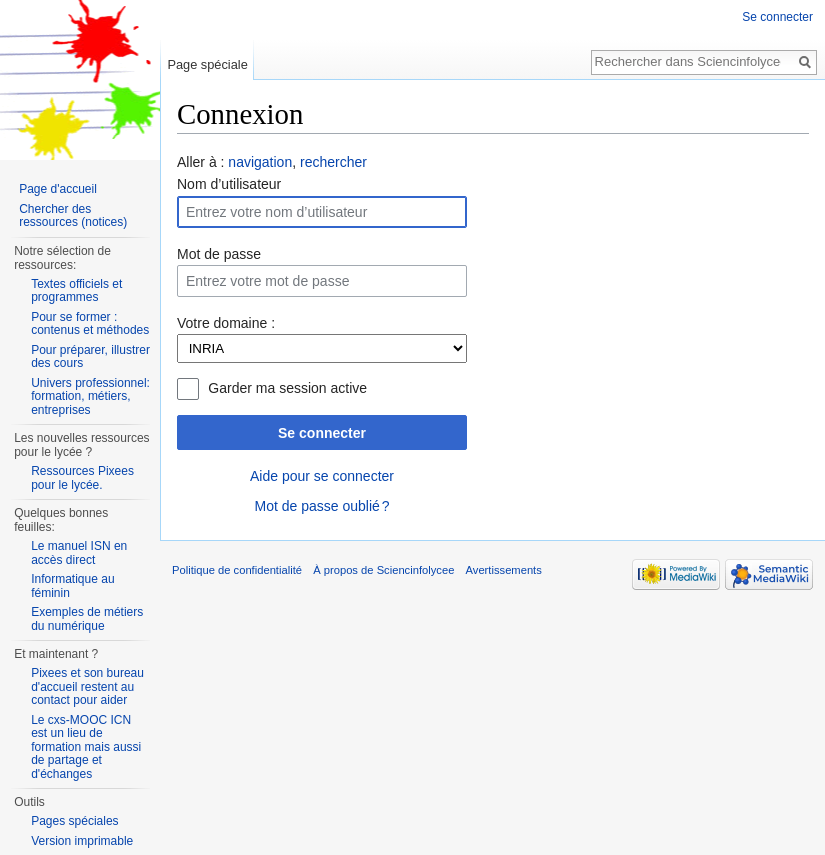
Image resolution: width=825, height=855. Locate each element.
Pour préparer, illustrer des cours (90, 357)
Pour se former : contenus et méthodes (90, 324)
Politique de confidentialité (237, 570)
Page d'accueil (58, 189)
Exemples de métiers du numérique (87, 619)
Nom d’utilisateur (229, 184)
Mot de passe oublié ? (321, 506)
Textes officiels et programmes (76, 291)
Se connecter (322, 433)
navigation (260, 162)
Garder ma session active (287, 388)
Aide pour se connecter (322, 476)
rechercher (333, 162)
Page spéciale (207, 64)
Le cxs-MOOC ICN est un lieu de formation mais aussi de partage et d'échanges (86, 747)
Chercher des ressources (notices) (73, 216)
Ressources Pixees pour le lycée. (82, 478)
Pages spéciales (74, 821)
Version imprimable (82, 841)
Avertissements (504, 570)
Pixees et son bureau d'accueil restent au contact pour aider (87, 686)
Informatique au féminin (72, 586)
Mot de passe (219, 254)
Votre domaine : (226, 323)
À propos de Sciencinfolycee (383, 570)
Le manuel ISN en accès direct (79, 553)
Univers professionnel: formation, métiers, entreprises (90, 396)
